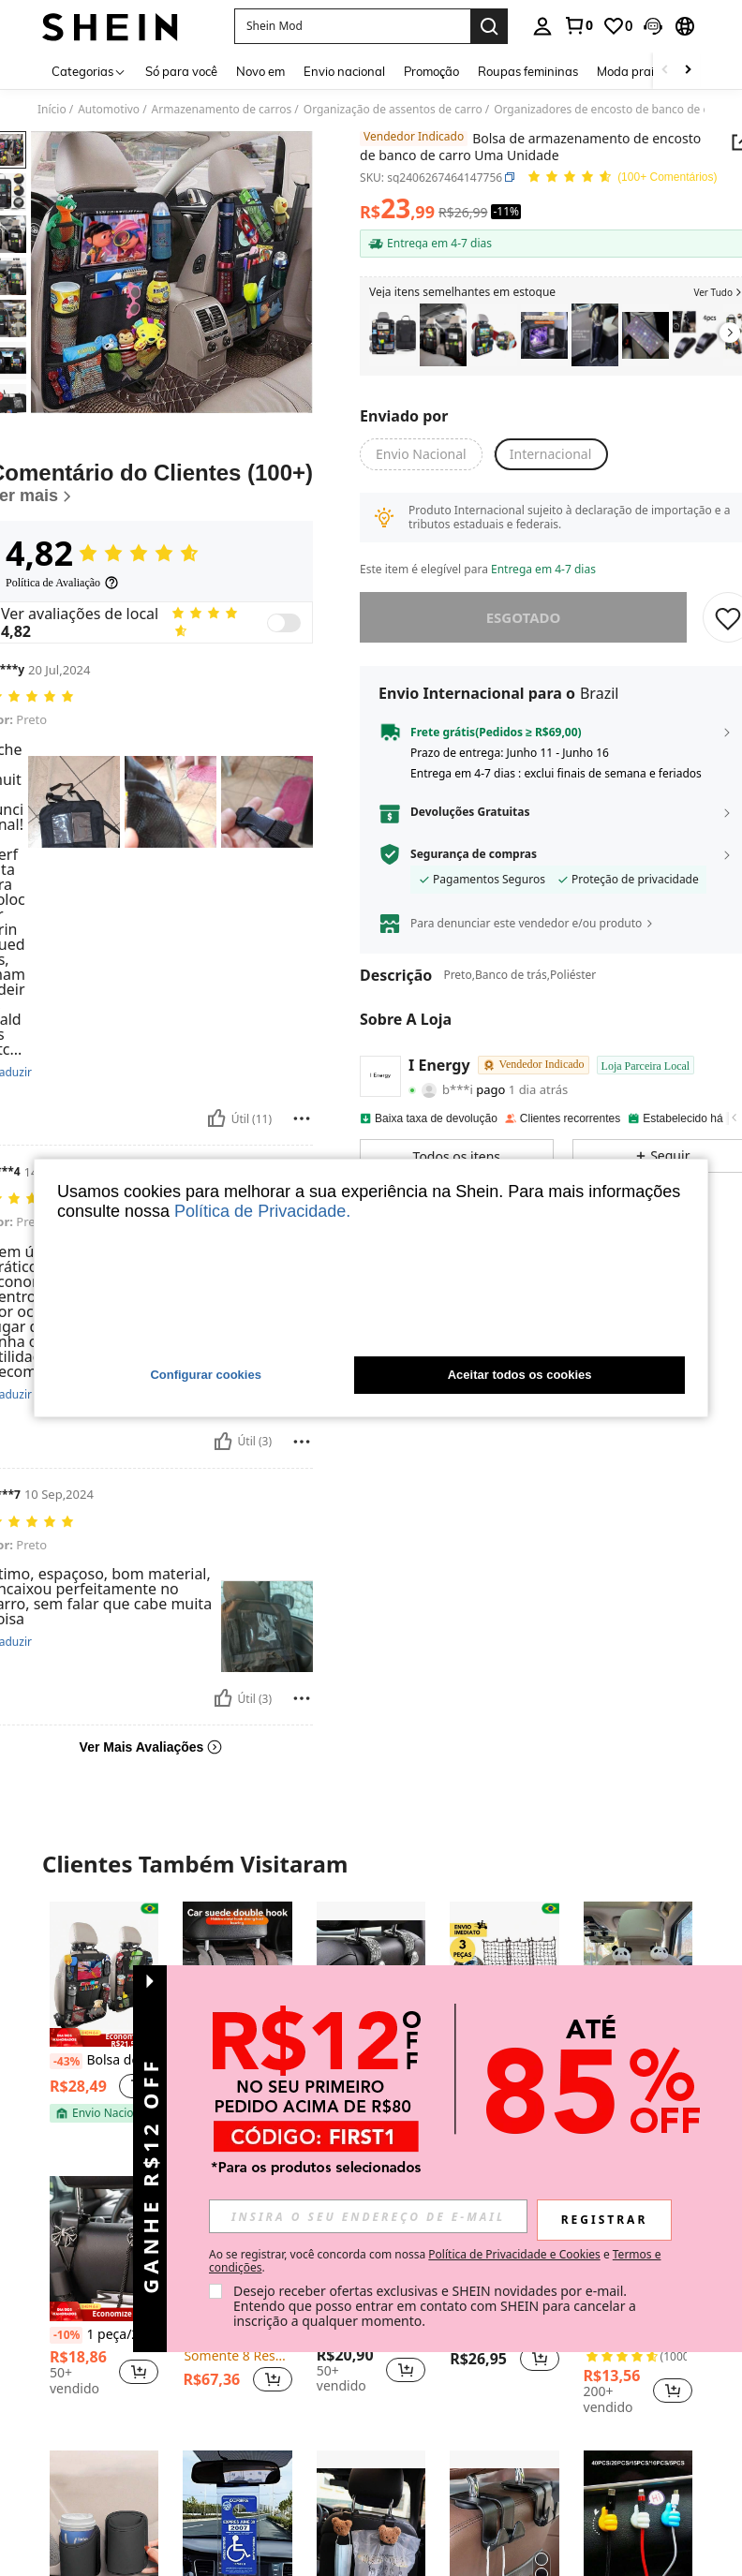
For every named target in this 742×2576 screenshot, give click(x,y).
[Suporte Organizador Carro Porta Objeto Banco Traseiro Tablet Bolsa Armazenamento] (392, 334)
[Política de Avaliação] (62, 582)
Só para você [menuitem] (181, 71)
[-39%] (600, 2061)
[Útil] (216, 1118)
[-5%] (196, 2335)
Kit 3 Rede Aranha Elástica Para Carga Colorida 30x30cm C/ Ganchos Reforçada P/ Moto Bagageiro (504, 2060)
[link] (578, 25)
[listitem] (392, 334)
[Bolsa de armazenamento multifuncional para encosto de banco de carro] (493, 334)
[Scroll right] (687, 70)
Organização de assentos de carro (393, 109)
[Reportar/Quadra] (301, 1118)
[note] (104, 2038)
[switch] (284, 623)
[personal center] (542, 26)
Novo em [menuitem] (260, 71)
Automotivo (109, 109)
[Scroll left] (665, 70)
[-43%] (66, 2061)
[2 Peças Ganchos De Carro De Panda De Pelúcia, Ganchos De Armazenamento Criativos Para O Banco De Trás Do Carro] (638, 1974)
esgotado (523, 617)
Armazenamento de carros (222, 109)
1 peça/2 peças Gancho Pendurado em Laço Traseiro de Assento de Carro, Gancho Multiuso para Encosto (104, 2335)
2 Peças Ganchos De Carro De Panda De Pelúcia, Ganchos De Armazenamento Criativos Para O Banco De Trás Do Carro (638, 2060)
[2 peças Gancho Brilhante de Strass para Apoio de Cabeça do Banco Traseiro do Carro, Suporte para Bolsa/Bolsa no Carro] (371, 1974)
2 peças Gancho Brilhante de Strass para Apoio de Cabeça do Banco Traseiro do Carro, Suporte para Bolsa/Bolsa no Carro (371, 2060)
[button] (352, 26)
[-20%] (600, 2335)
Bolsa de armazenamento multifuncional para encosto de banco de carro (104, 2060)
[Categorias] (89, 70)
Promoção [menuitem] (431, 71)
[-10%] (66, 2335)
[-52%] (466, 2061)
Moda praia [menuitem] (629, 71)
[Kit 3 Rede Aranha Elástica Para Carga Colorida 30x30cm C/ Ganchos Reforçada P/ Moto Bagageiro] (504, 1974)
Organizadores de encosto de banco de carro (612, 109)
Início (52, 109)
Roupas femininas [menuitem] (528, 71)
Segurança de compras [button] (473, 854)
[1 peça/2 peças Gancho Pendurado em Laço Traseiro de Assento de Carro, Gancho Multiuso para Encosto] (104, 2248)
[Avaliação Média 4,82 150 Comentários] (622, 177)
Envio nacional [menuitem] (344, 71)
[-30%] (199, 2061)
